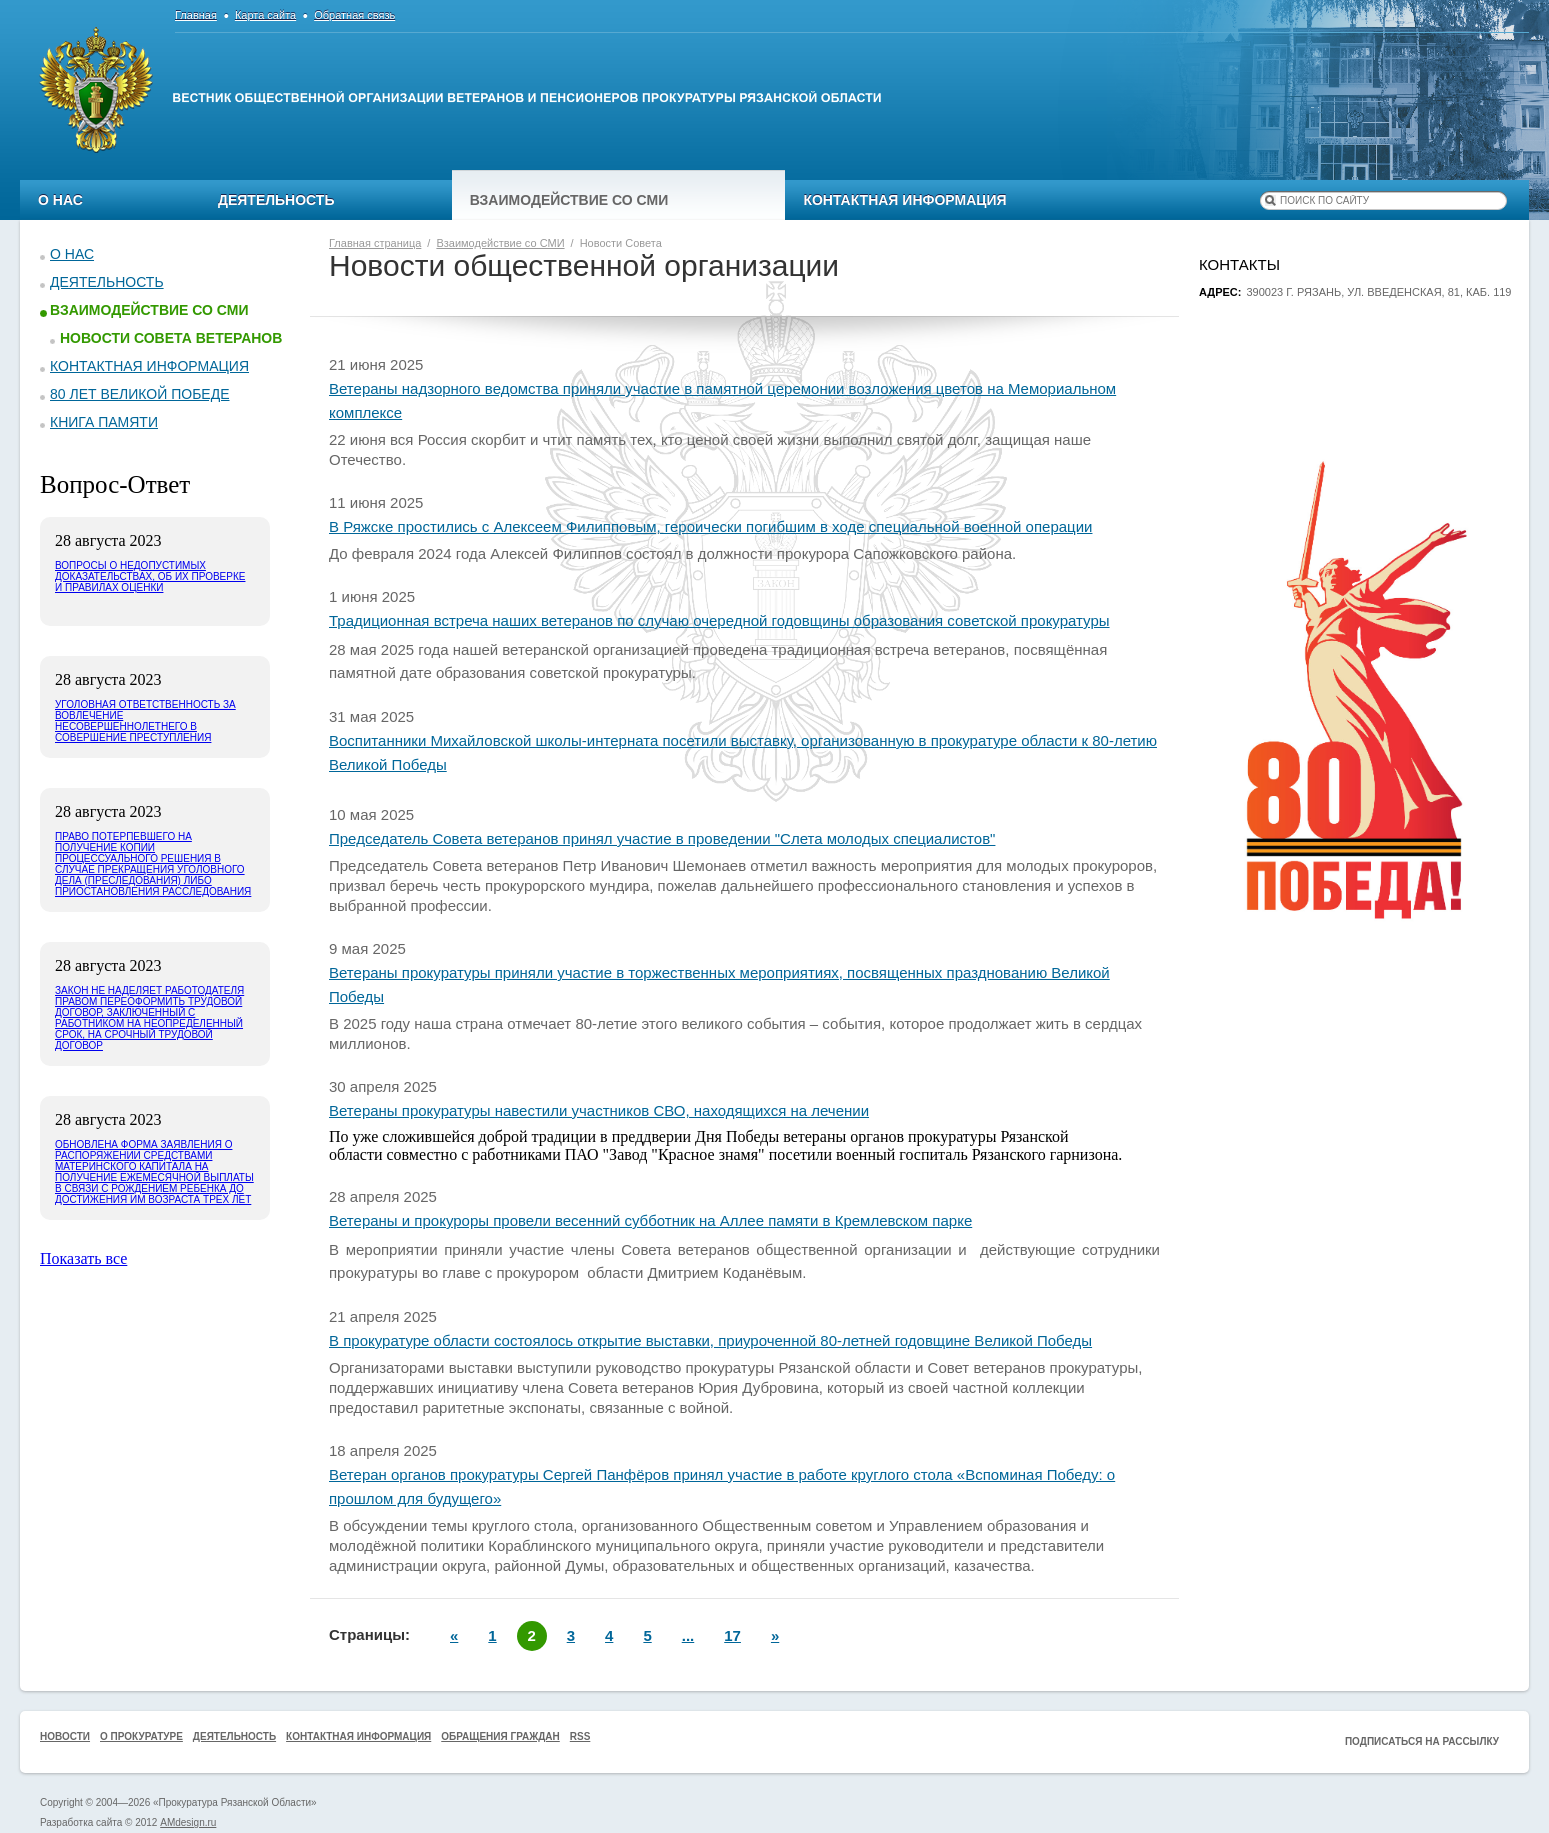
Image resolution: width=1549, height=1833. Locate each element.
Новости (65, 1736)
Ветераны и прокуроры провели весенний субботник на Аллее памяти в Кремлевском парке (650, 1220)
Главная (196, 15)
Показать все (83, 1258)
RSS (580, 1736)
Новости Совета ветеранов (171, 338)
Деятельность (276, 200)
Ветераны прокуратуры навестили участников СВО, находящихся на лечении (599, 1110)
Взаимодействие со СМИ (569, 200)
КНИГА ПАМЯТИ (104, 422)
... (688, 1635)
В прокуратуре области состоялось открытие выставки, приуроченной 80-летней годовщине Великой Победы (710, 1340)
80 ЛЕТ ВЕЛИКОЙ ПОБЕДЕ (140, 394)
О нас (60, 200)
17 (732, 1635)
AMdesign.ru (188, 1822)
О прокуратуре (141, 1736)
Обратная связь (354, 15)
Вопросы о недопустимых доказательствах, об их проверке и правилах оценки (150, 576)
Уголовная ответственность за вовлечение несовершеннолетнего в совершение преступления (145, 721)
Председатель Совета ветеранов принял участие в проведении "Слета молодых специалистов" (662, 838)
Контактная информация (904, 200)
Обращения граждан (500, 1736)
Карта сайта (265, 15)
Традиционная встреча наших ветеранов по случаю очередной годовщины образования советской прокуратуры (719, 620)
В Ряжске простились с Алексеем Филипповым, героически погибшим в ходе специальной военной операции (710, 526)
